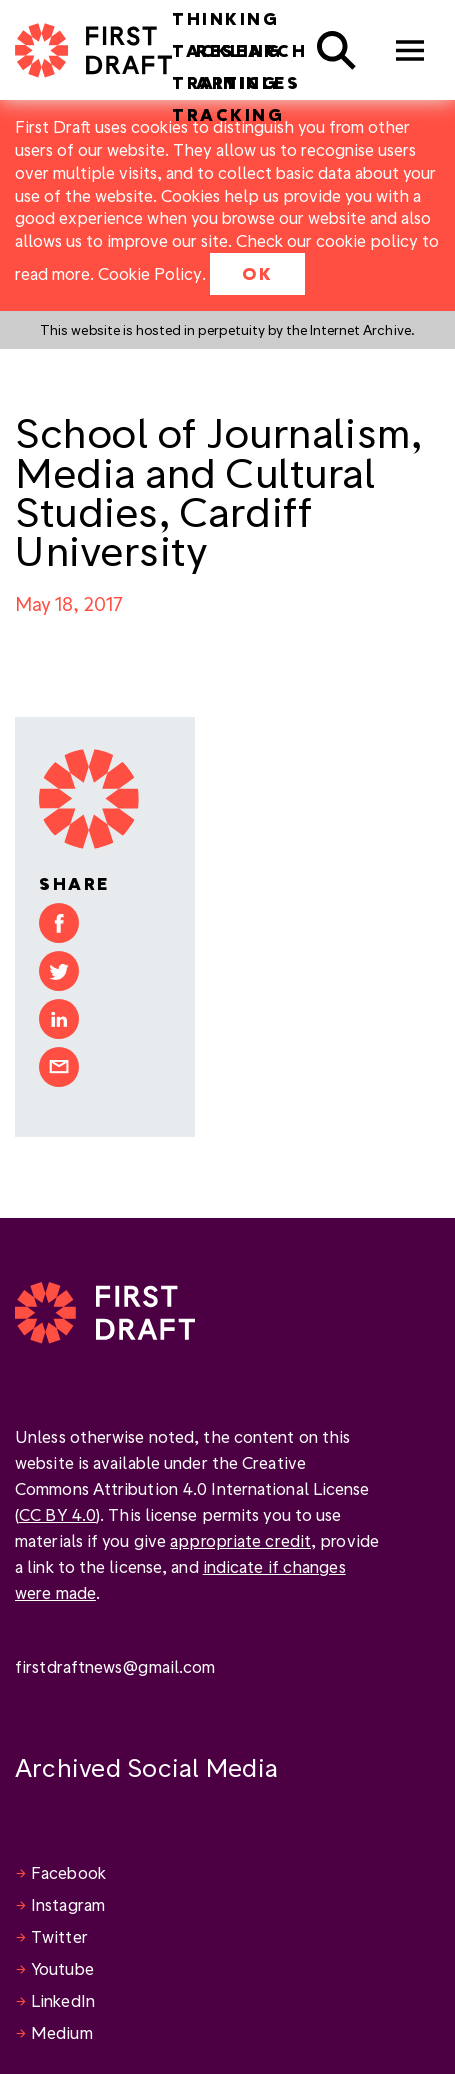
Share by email (59, 1067)
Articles (248, 82)
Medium (62, 2032)
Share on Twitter (59, 971)
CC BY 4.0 (57, 1514)
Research (251, 50)
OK (257, 273)
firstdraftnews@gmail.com (115, 1666)
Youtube (62, 1968)
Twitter (59, 1936)
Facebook (68, 1872)
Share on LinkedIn (59, 1019)
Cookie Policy (150, 273)
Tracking (228, 114)
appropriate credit (240, 1540)
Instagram (68, 1904)
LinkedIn (63, 2000)
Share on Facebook (59, 923)
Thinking (225, 18)
